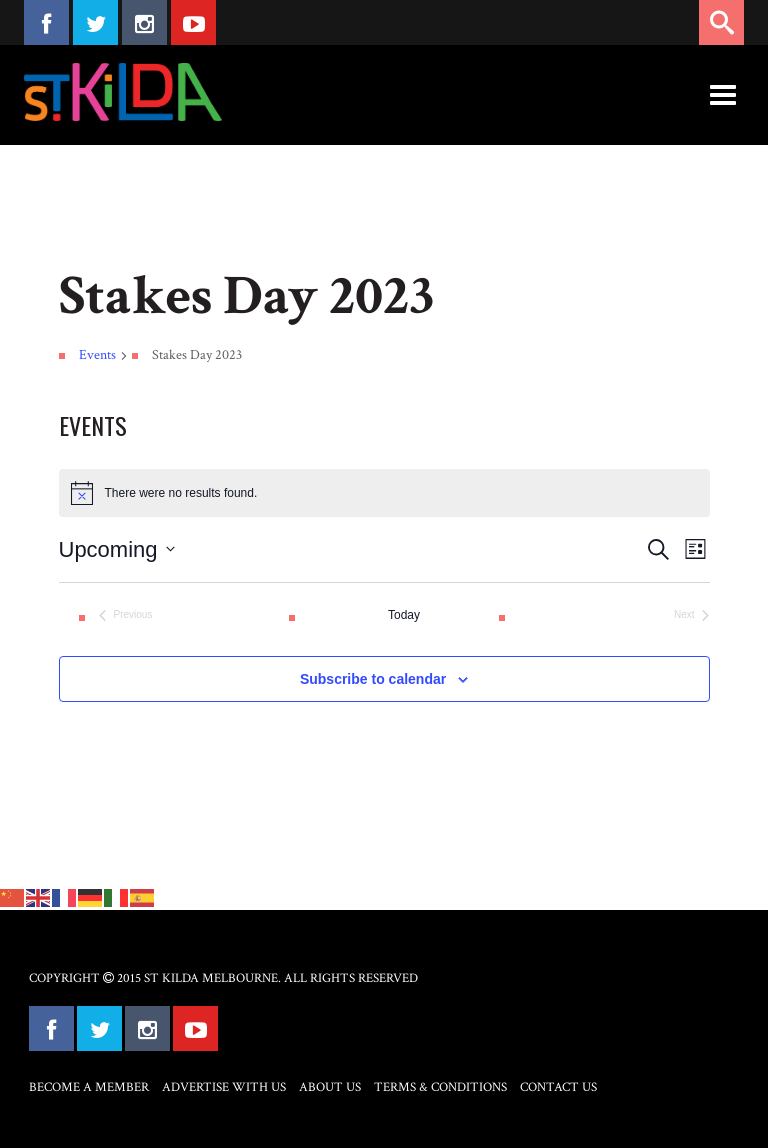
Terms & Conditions (440, 1087)
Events (97, 355)
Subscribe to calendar (373, 679)
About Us (330, 1087)
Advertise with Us (224, 1087)
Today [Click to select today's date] (404, 615)
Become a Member (89, 1087)
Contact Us (558, 1087)
